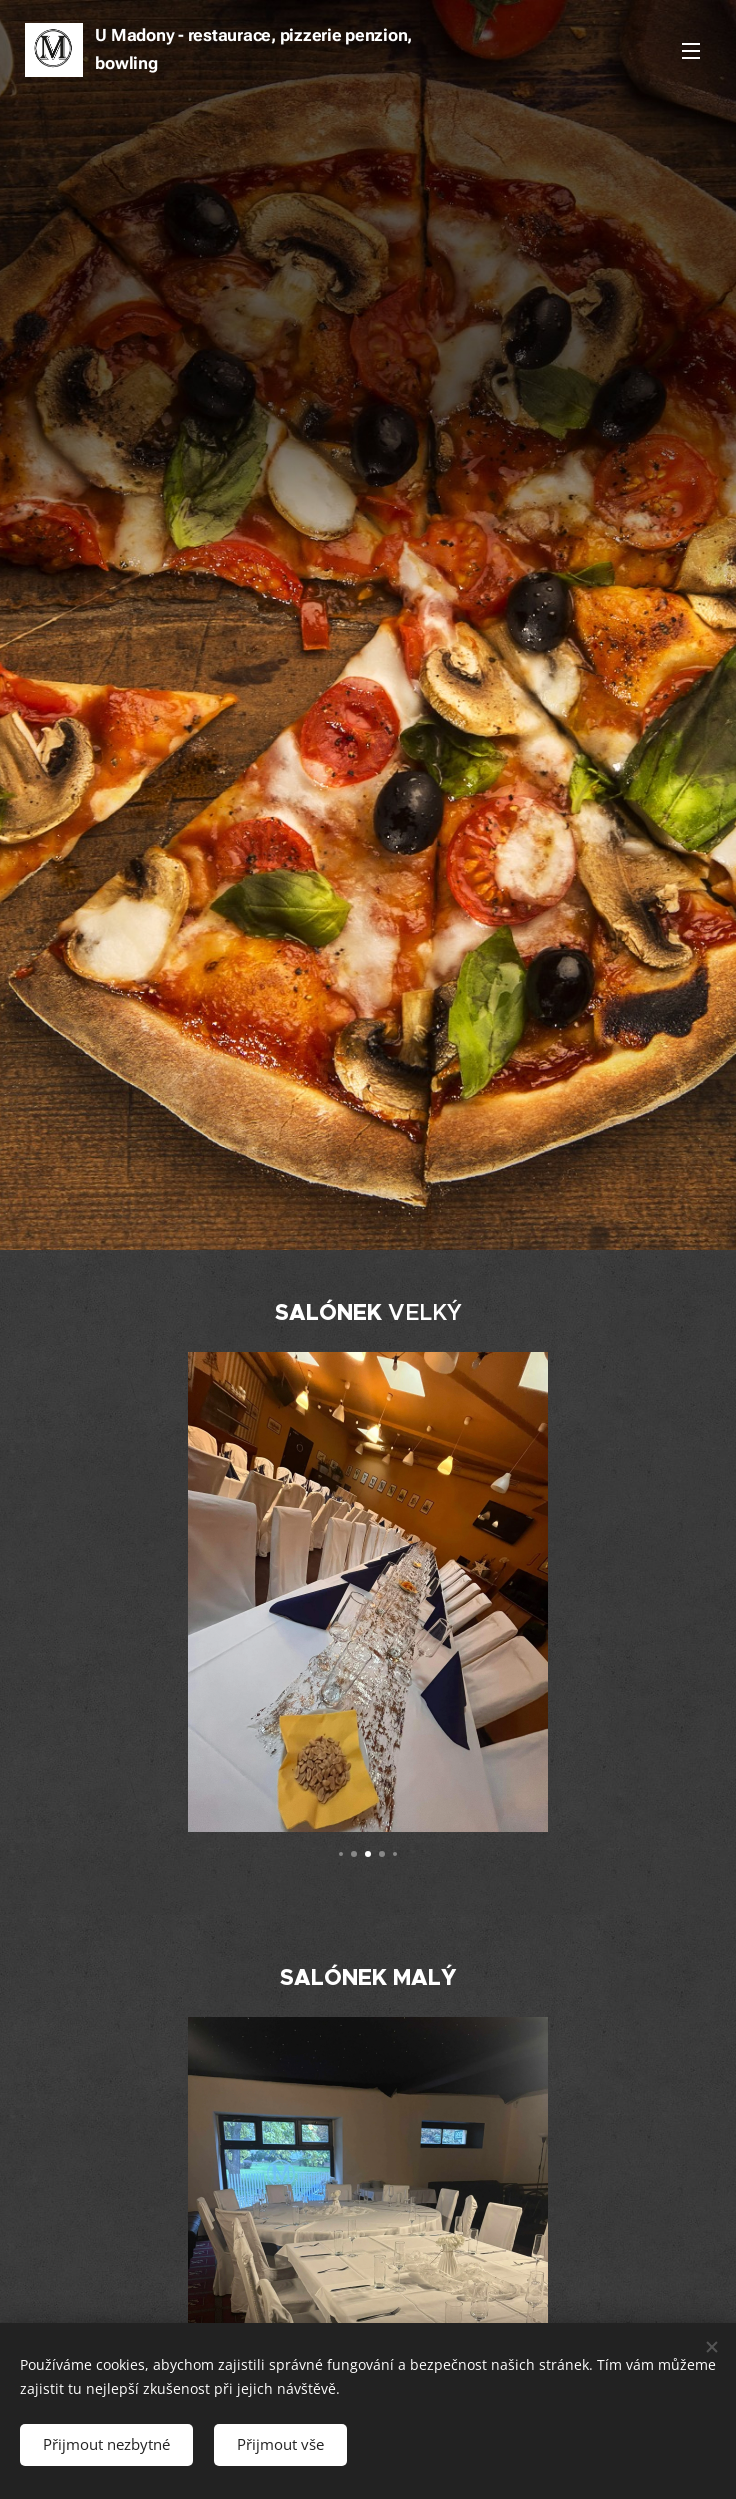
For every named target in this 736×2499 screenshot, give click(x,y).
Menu (691, 51)
